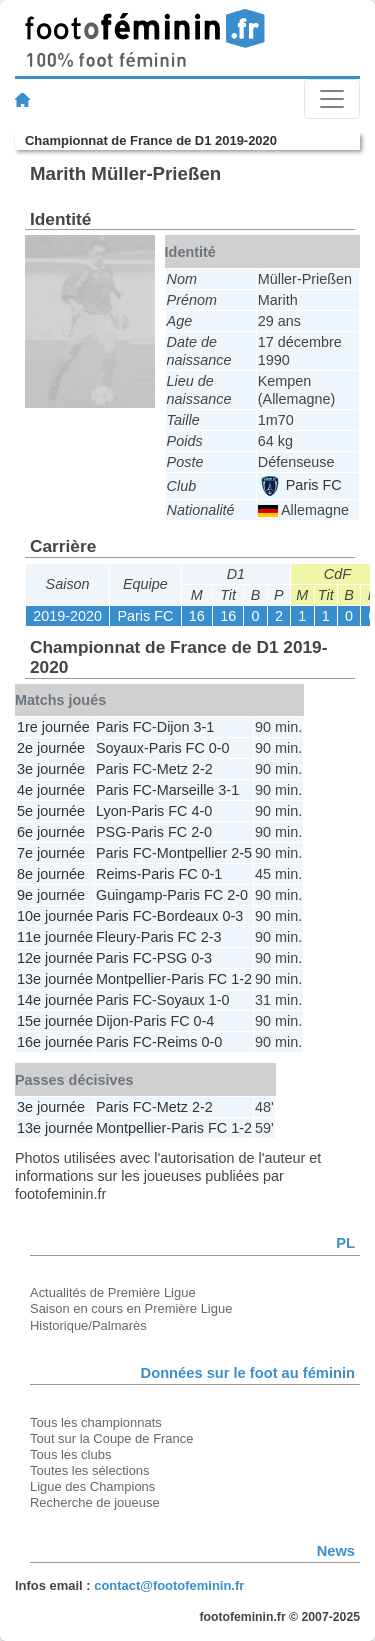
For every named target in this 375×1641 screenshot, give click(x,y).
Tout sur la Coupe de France (111, 1438)
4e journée (51, 790)
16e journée (55, 1042)
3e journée (51, 769)
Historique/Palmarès (88, 1325)
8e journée (51, 874)
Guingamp (129, 895)
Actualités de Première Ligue (113, 1292)
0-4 (204, 1021)
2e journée (51, 748)
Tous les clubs (70, 1454)
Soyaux (120, 748)
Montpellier (192, 853)
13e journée (55, 979)
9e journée (51, 895)
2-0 (201, 832)
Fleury (116, 937)
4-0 (201, 811)
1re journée (53, 727)
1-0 (219, 1000)
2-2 (202, 769)
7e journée (51, 853)
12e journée (55, 958)
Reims (116, 874)
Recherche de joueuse (95, 1502)
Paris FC (301, 485)
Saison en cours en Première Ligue (131, 1308)
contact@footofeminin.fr (169, 1585)
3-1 (204, 727)
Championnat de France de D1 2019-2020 (151, 140)
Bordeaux (188, 916)
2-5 (241, 853)
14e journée (55, 1000)
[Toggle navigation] (332, 99)
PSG (111, 832)
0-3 (232, 916)
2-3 (211, 937)
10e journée (55, 916)
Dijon (173, 727)
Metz (172, 769)
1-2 (241, 979)
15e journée (55, 1021)
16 (197, 616)
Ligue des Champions (92, 1486)
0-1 (212, 874)
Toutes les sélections (90, 1470)
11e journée (55, 937)
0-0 (219, 748)
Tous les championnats (96, 1422)
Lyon (111, 811)
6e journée (51, 832)
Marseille (186, 790)
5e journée (51, 811)
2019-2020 (67, 616)
